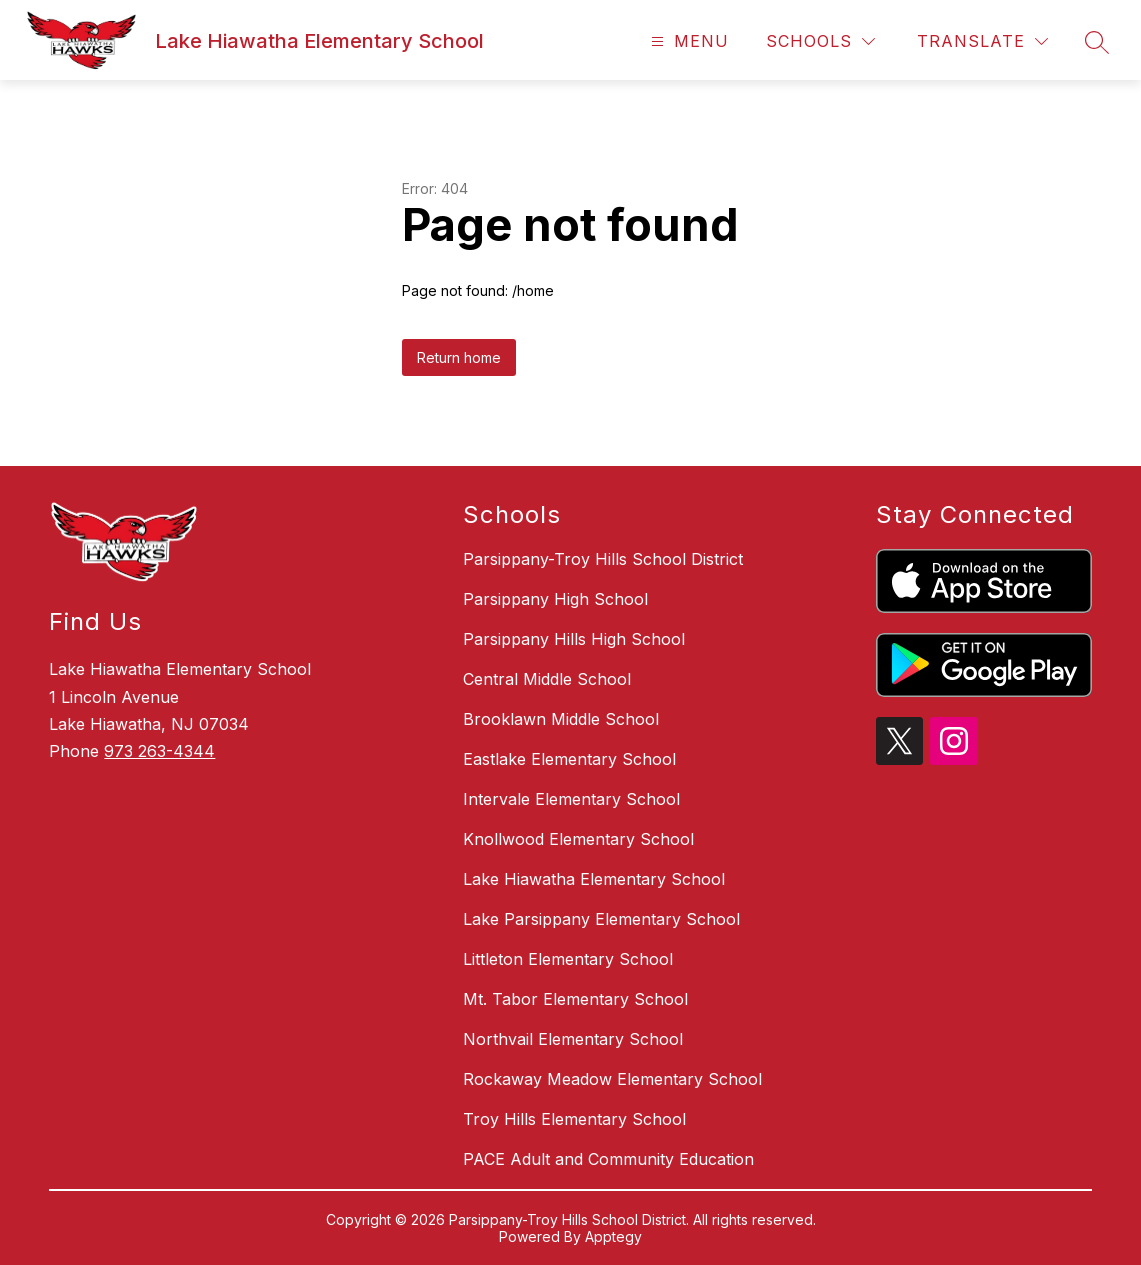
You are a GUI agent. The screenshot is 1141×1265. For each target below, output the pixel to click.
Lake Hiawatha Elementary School (594, 879)
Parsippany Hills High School (574, 639)
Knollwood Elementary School (578, 839)
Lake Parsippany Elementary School (601, 919)
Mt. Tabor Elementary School (575, 999)
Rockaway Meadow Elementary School (612, 1079)
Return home (459, 357)
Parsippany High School (555, 599)
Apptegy (613, 1236)
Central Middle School (547, 679)
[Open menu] (687, 41)
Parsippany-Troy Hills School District (603, 559)
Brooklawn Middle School (561, 719)
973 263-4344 (159, 751)
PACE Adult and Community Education (608, 1159)
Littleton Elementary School (568, 959)
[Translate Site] (982, 41)
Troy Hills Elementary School (574, 1119)
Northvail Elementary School (573, 1039)
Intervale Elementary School (571, 799)
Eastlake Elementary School (569, 759)
